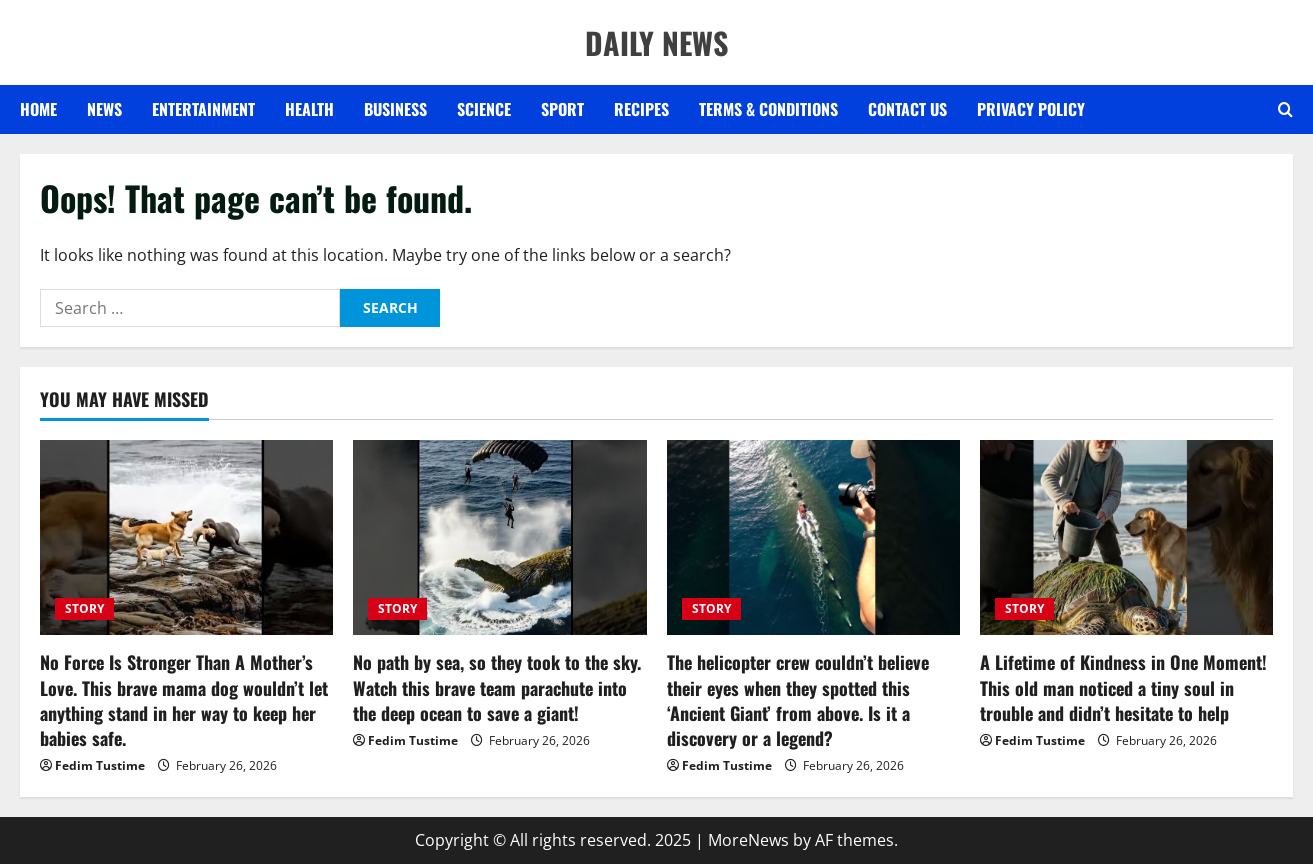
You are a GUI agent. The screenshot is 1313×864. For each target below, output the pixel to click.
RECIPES (641, 109)
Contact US (907, 109)
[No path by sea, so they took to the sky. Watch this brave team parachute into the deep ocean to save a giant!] (499, 538)
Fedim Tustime (100, 765)
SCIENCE (484, 109)
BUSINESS (395, 109)
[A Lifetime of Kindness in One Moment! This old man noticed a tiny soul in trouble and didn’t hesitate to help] (1126, 538)
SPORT (562, 109)
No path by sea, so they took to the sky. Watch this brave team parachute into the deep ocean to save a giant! (497, 687)
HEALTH (309, 109)
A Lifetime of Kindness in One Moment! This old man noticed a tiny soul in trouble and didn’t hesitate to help (1123, 687)
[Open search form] (1285, 110)
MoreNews (748, 840)
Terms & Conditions (768, 109)
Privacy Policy (1031, 109)
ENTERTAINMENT (203, 109)
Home (38, 109)
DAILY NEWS (656, 42)
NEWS (104, 109)
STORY (84, 608)
